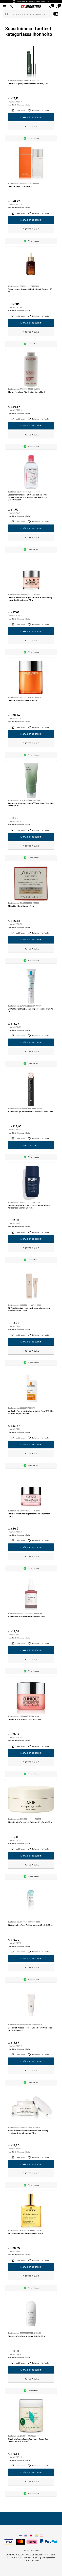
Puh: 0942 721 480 (32, 2560)
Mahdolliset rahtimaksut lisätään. (19, 105)
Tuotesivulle (31, 126)
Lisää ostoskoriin (31, 117)
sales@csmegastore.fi (45, 2557)
